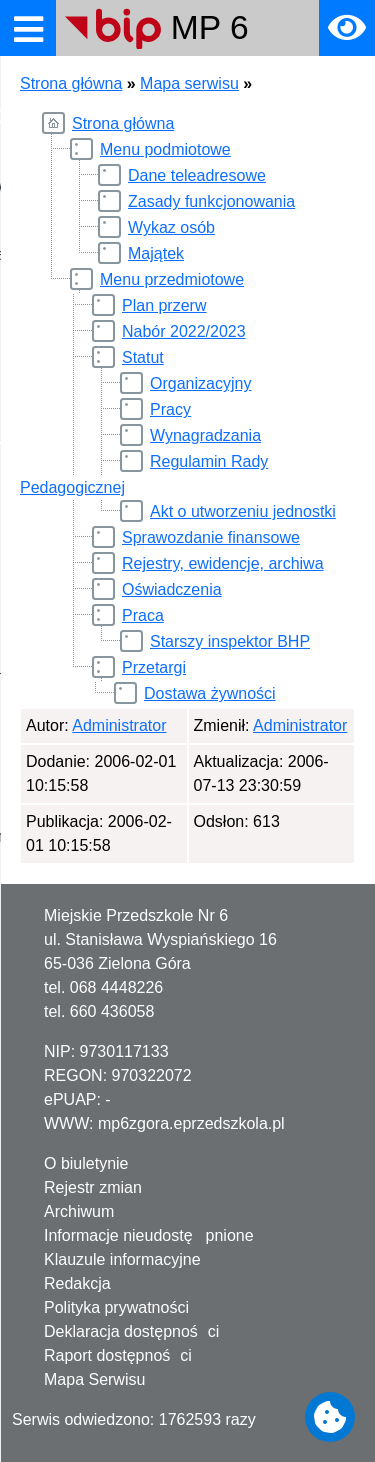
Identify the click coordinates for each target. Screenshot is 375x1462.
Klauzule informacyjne (122, 1259)
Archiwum (79, 1211)
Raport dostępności (118, 1355)
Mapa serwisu (189, 83)
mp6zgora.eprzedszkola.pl (191, 1123)
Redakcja (77, 1283)
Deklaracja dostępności (131, 1331)
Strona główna (71, 83)
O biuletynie (86, 1163)
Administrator (119, 725)
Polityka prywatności (116, 1307)
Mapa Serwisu (94, 1379)
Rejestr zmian (93, 1187)
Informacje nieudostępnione (149, 1235)
